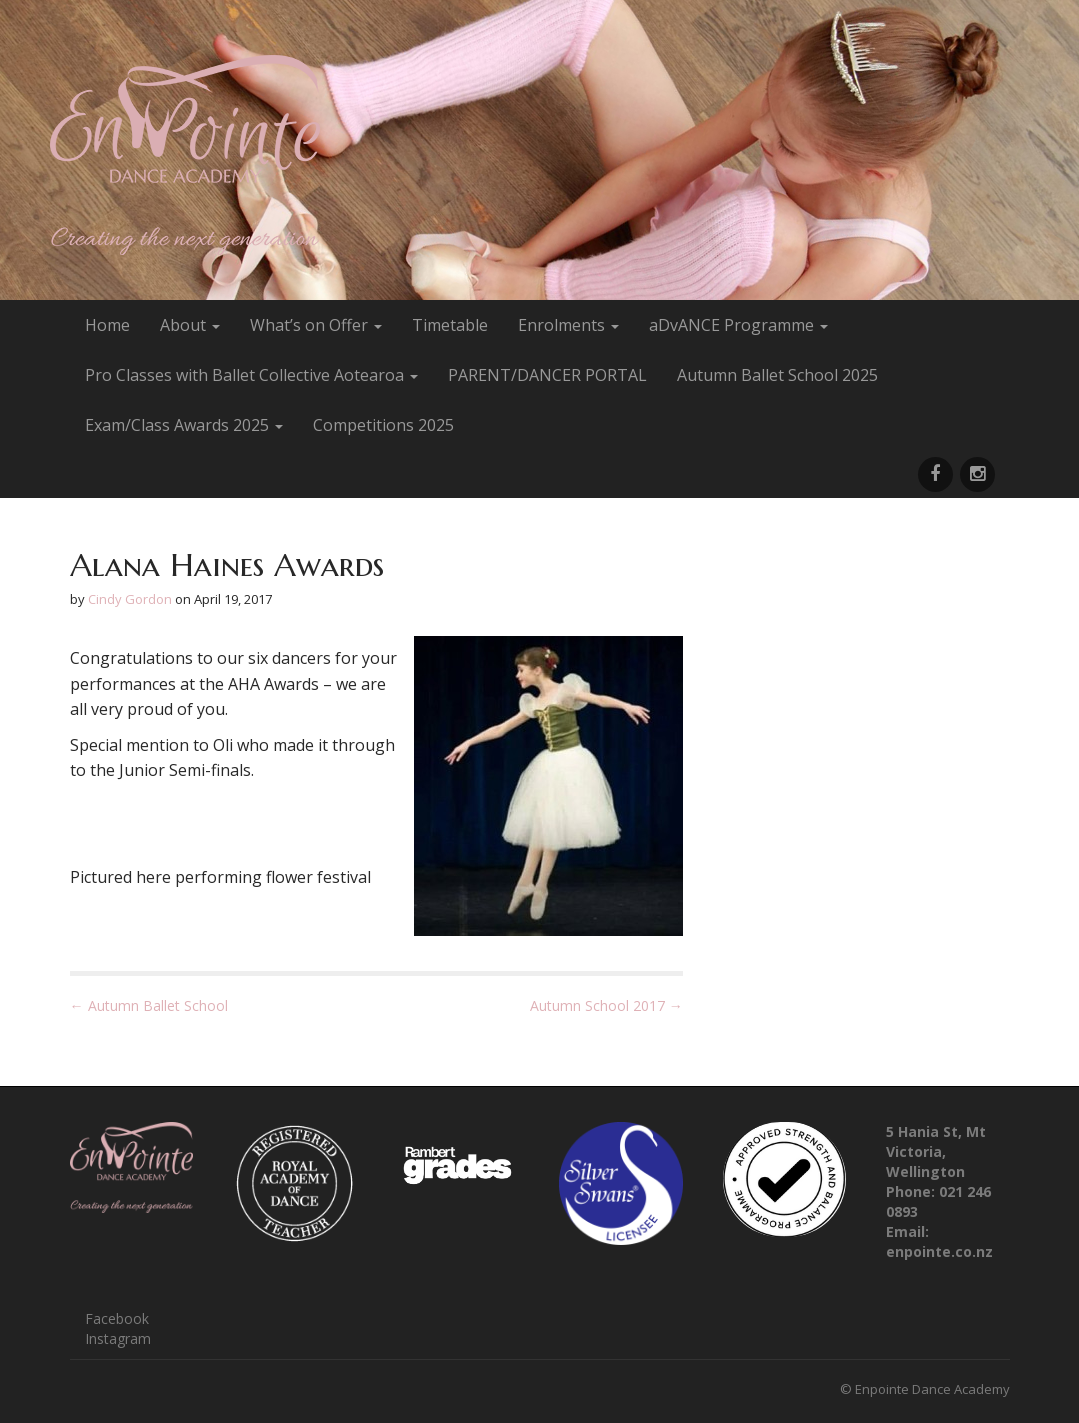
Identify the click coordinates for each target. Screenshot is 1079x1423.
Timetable (450, 325)
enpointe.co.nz (939, 1251)
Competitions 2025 (383, 425)
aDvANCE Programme (738, 325)
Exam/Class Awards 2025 (184, 425)
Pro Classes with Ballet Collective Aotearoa (251, 375)
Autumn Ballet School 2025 (777, 375)
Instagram (118, 1338)
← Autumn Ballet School (149, 1005)
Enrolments (568, 325)
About (190, 325)
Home (107, 325)
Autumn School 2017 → (606, 1005)
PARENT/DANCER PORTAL (547, 375)
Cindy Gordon (130, 599)
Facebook (117, 1318)
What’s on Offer (316, 325)
